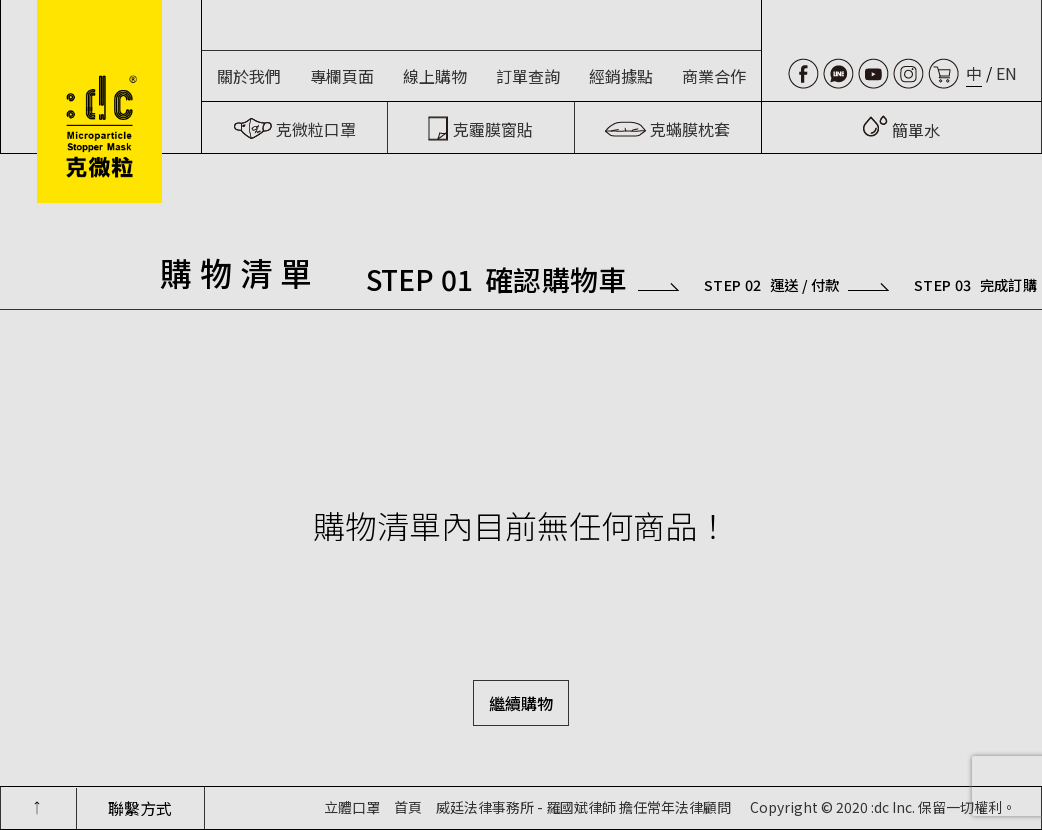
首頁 (408, 807)
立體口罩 (352, 807)
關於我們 (249, 76)
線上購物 (435, 76)
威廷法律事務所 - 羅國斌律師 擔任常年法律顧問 (583, 807)
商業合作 (714, 76)
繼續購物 (521, 703)
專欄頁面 (342, 76)
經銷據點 (621, 76)
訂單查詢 (528, 76)
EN (1006, 73)
